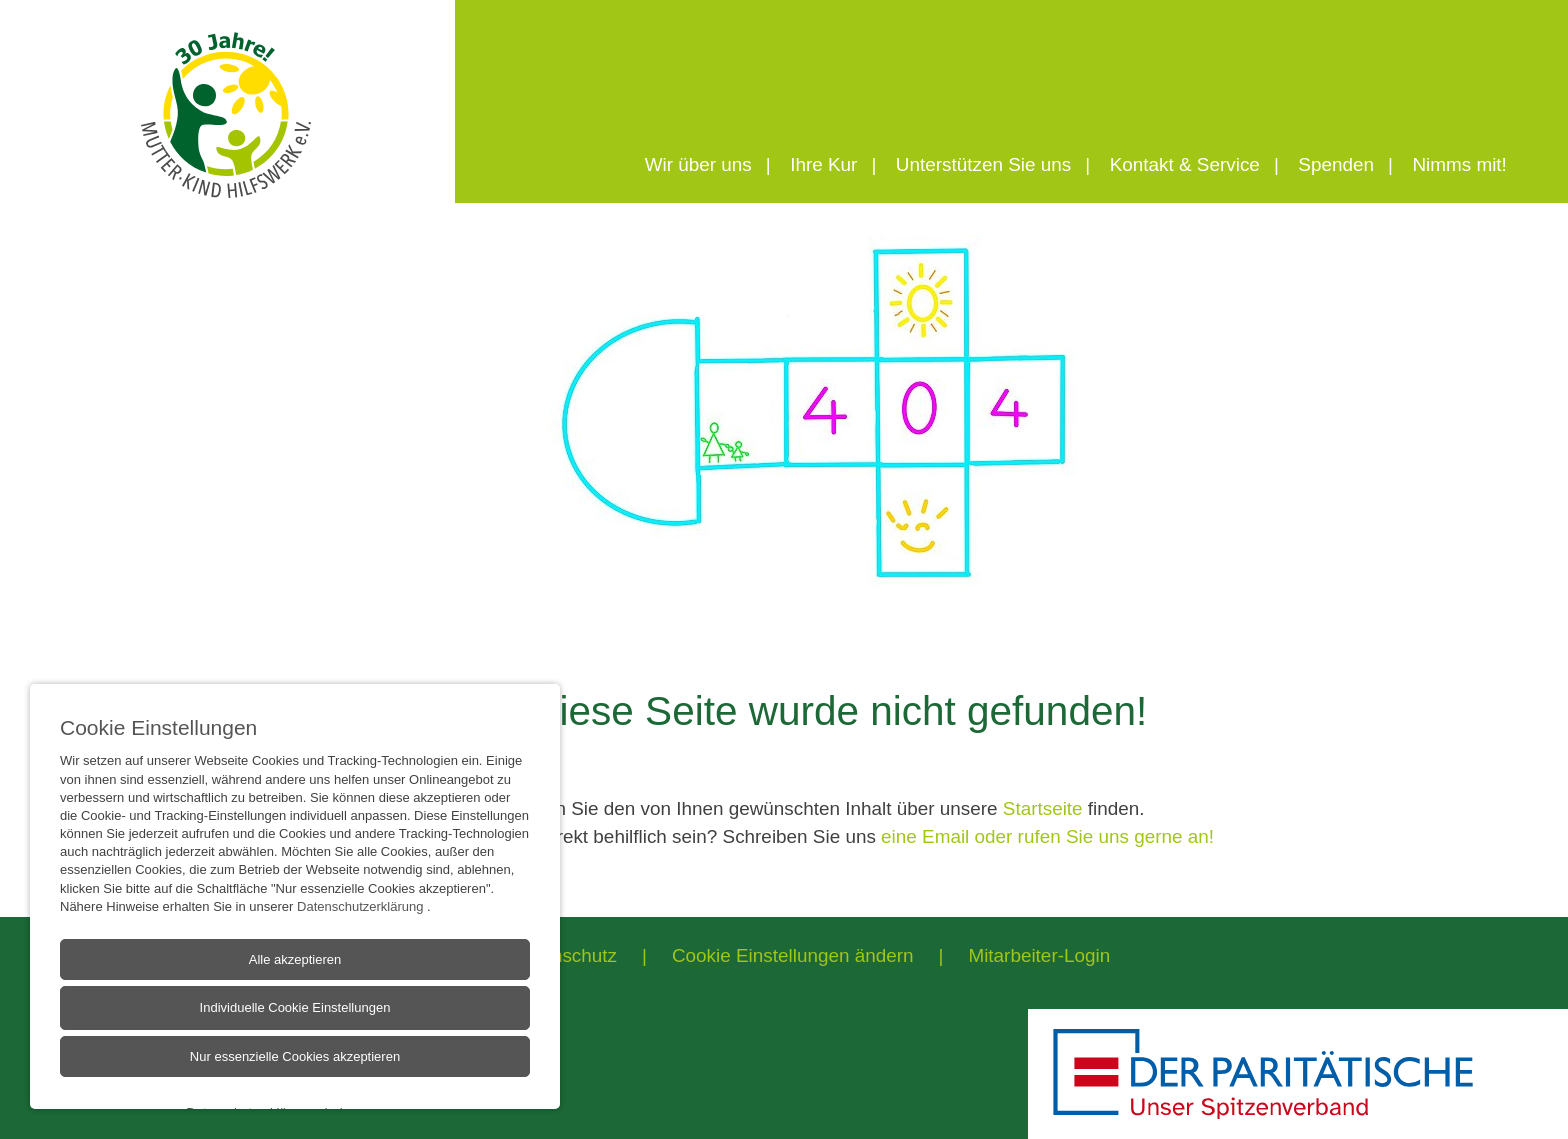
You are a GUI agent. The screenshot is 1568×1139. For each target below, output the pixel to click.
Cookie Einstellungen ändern (793, 955)
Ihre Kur (823, 164)
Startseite (1043, 808)
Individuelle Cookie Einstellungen (295, 1029)
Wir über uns (698, 164)
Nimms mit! (1459, 164)
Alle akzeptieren (295, 981)
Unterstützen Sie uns (983, 164)
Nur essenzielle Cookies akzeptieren (295, 1078)
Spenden (1336, 164)
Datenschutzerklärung (362, 928)
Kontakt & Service (1185, 164)
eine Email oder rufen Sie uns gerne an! (1047, 836)
